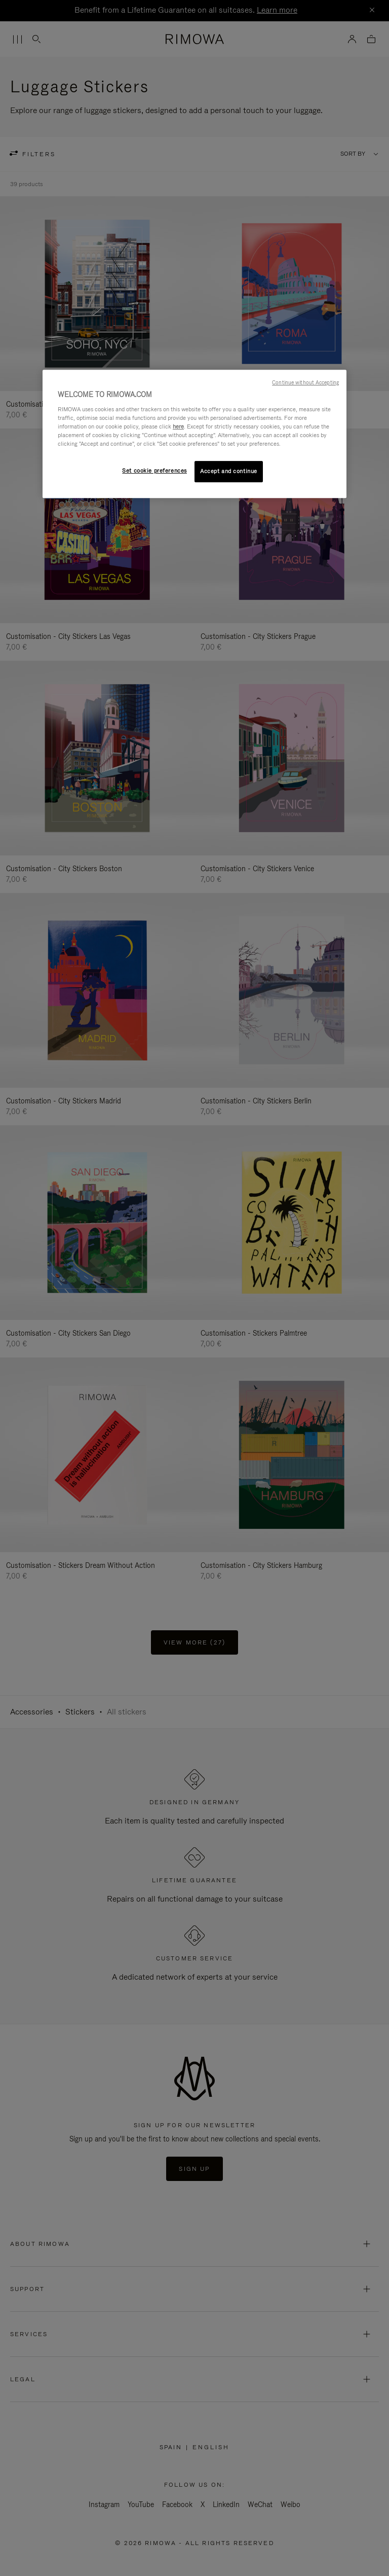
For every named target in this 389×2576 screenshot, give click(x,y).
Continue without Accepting (305, 382)
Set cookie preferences (154, 471)
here (178, 426)
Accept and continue (228, 471)
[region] (194, 434)
